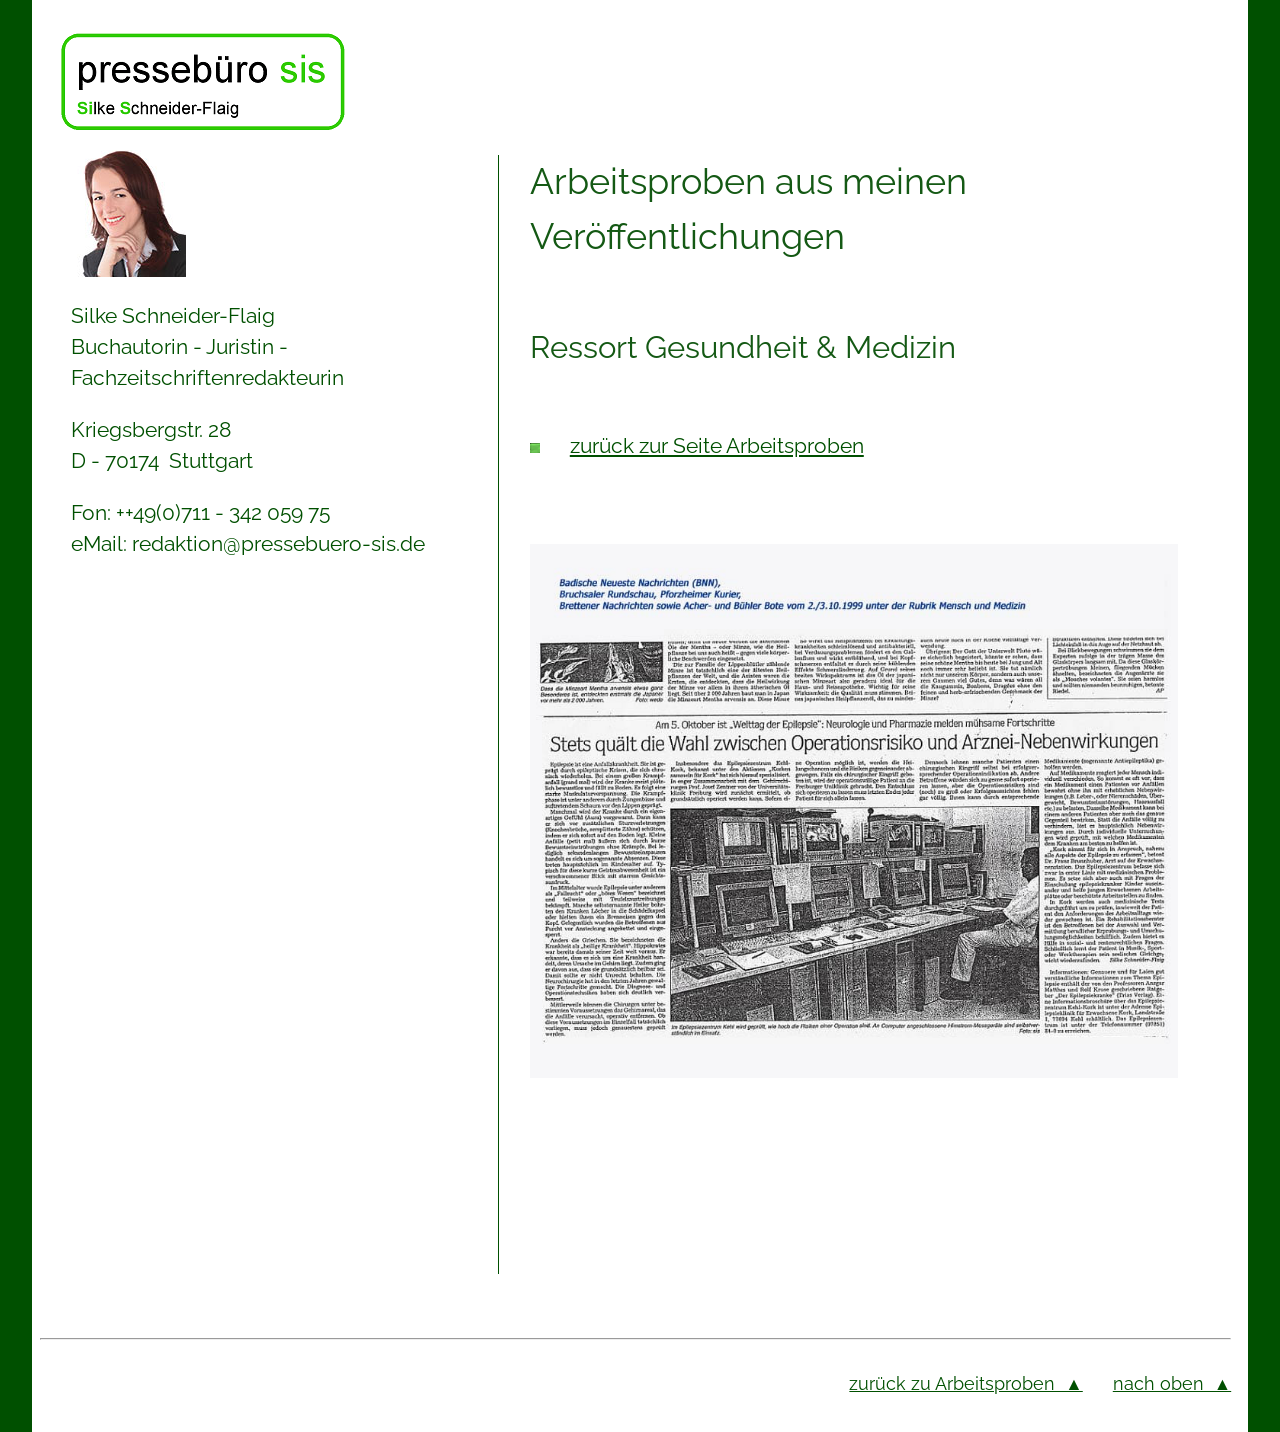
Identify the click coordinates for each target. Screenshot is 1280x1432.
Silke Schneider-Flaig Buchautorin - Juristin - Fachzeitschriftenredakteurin (207, 346)
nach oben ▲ (1172, 1383)
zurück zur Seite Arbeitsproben (717, 445)
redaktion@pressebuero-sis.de (278, 543)
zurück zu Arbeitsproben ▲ (965, 1383)
